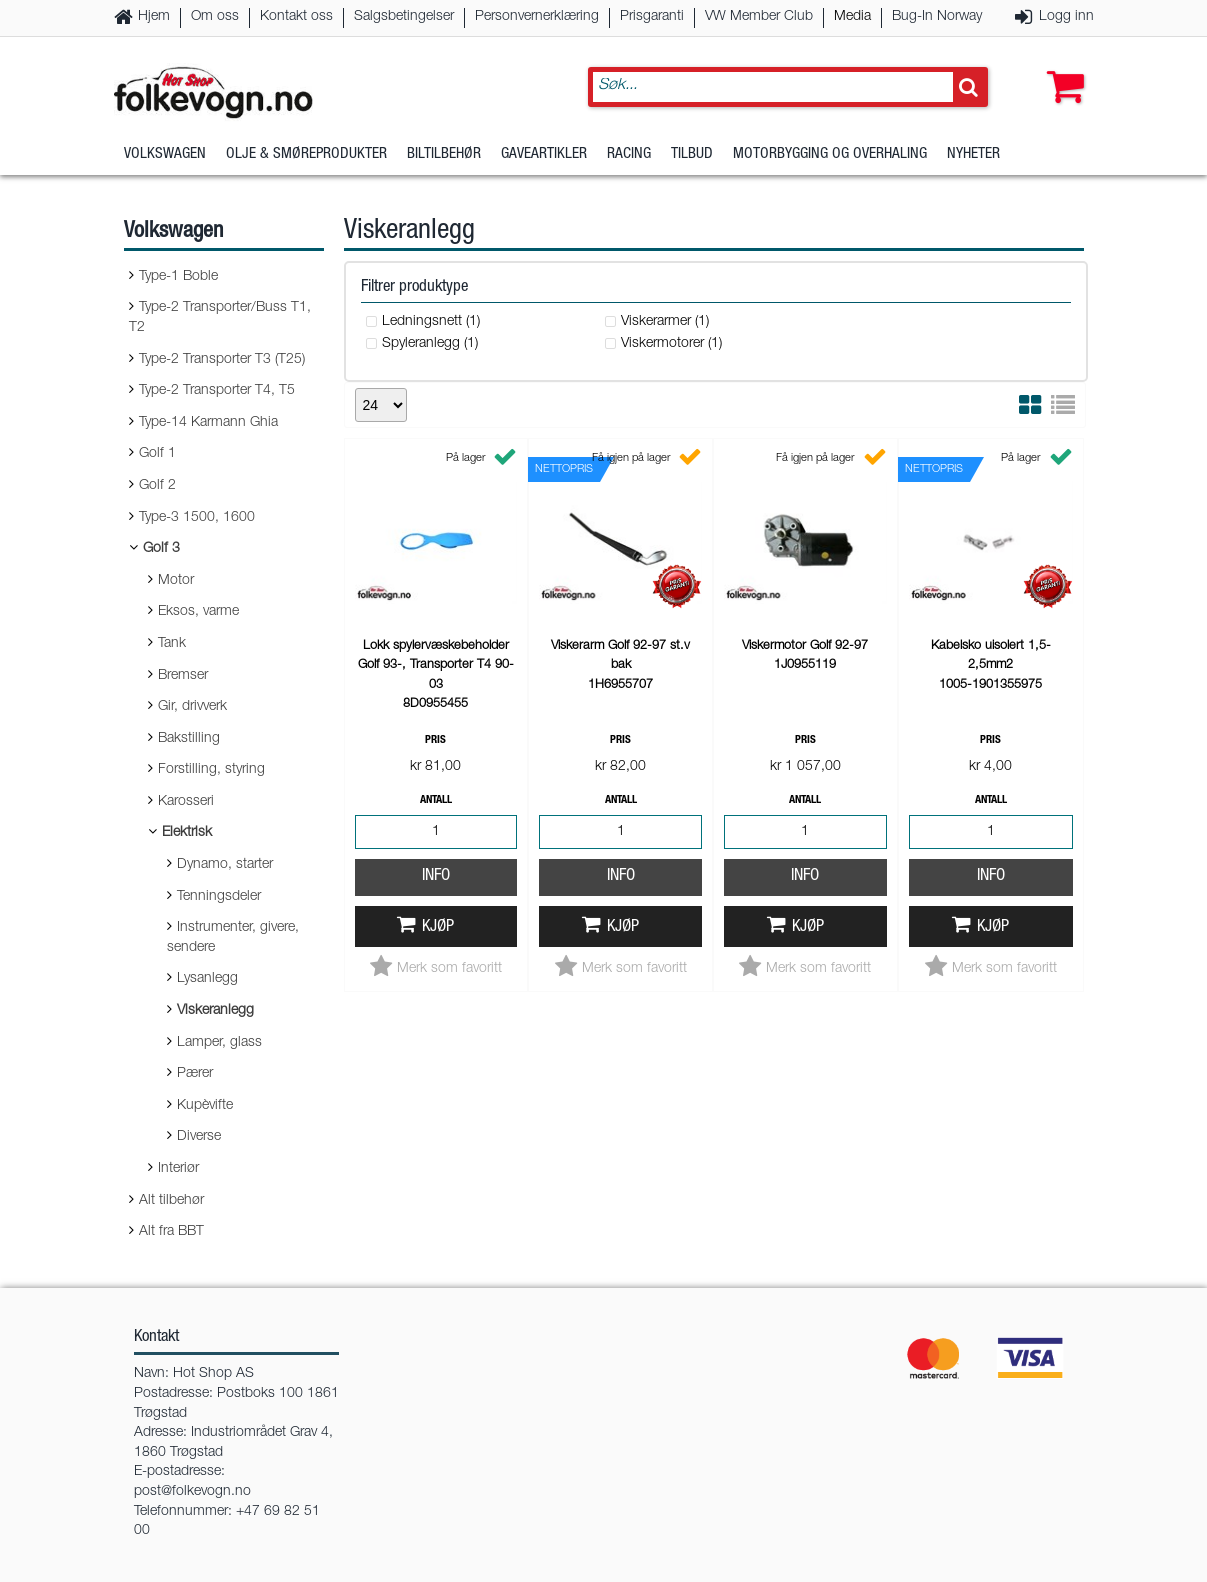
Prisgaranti (652, 17)
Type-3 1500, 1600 (197, 518)
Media (852, 17)
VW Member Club (759, 17)
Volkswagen (165, 154)
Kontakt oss (296, 17)
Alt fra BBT (171, 1232)
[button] (1061, 67)
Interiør (178, 1169)
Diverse (199, 1137)
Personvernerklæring (537, 17)
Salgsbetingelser (404, 17)
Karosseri (186, 802)
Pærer (195, 1074)
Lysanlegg (207, 979)
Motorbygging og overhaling (830, 154)
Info (436, 876)
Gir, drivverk (192, 707)
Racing (629, 154)
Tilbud (692, 154)
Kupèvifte (205, 1106)
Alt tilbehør (171, 1201)
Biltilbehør (444, 154)
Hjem (154, 17)
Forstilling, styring (211, 770)
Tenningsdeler (219, 897)
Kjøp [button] (438, 927)
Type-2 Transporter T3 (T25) (222, 360)
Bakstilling (189, 739)
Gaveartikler (544, 154)
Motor (176, 581)
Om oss (215, 17)
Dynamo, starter (225, 865)
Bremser (183, 676)
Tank (172, 644)
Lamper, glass (219, 1043)
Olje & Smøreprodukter (306, 154)
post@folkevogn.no (192, 1492)
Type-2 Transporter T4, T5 (217, 391)
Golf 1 (157, 454)
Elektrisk (187, 833)
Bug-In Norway (937, 17)
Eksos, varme (198, 612)
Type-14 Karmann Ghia (208, 423)
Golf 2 (157, 486)
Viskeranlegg (215, 1011)
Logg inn (1066, 17)
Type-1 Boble (178, 277)
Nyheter (973, 154)
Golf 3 (161, 549)
